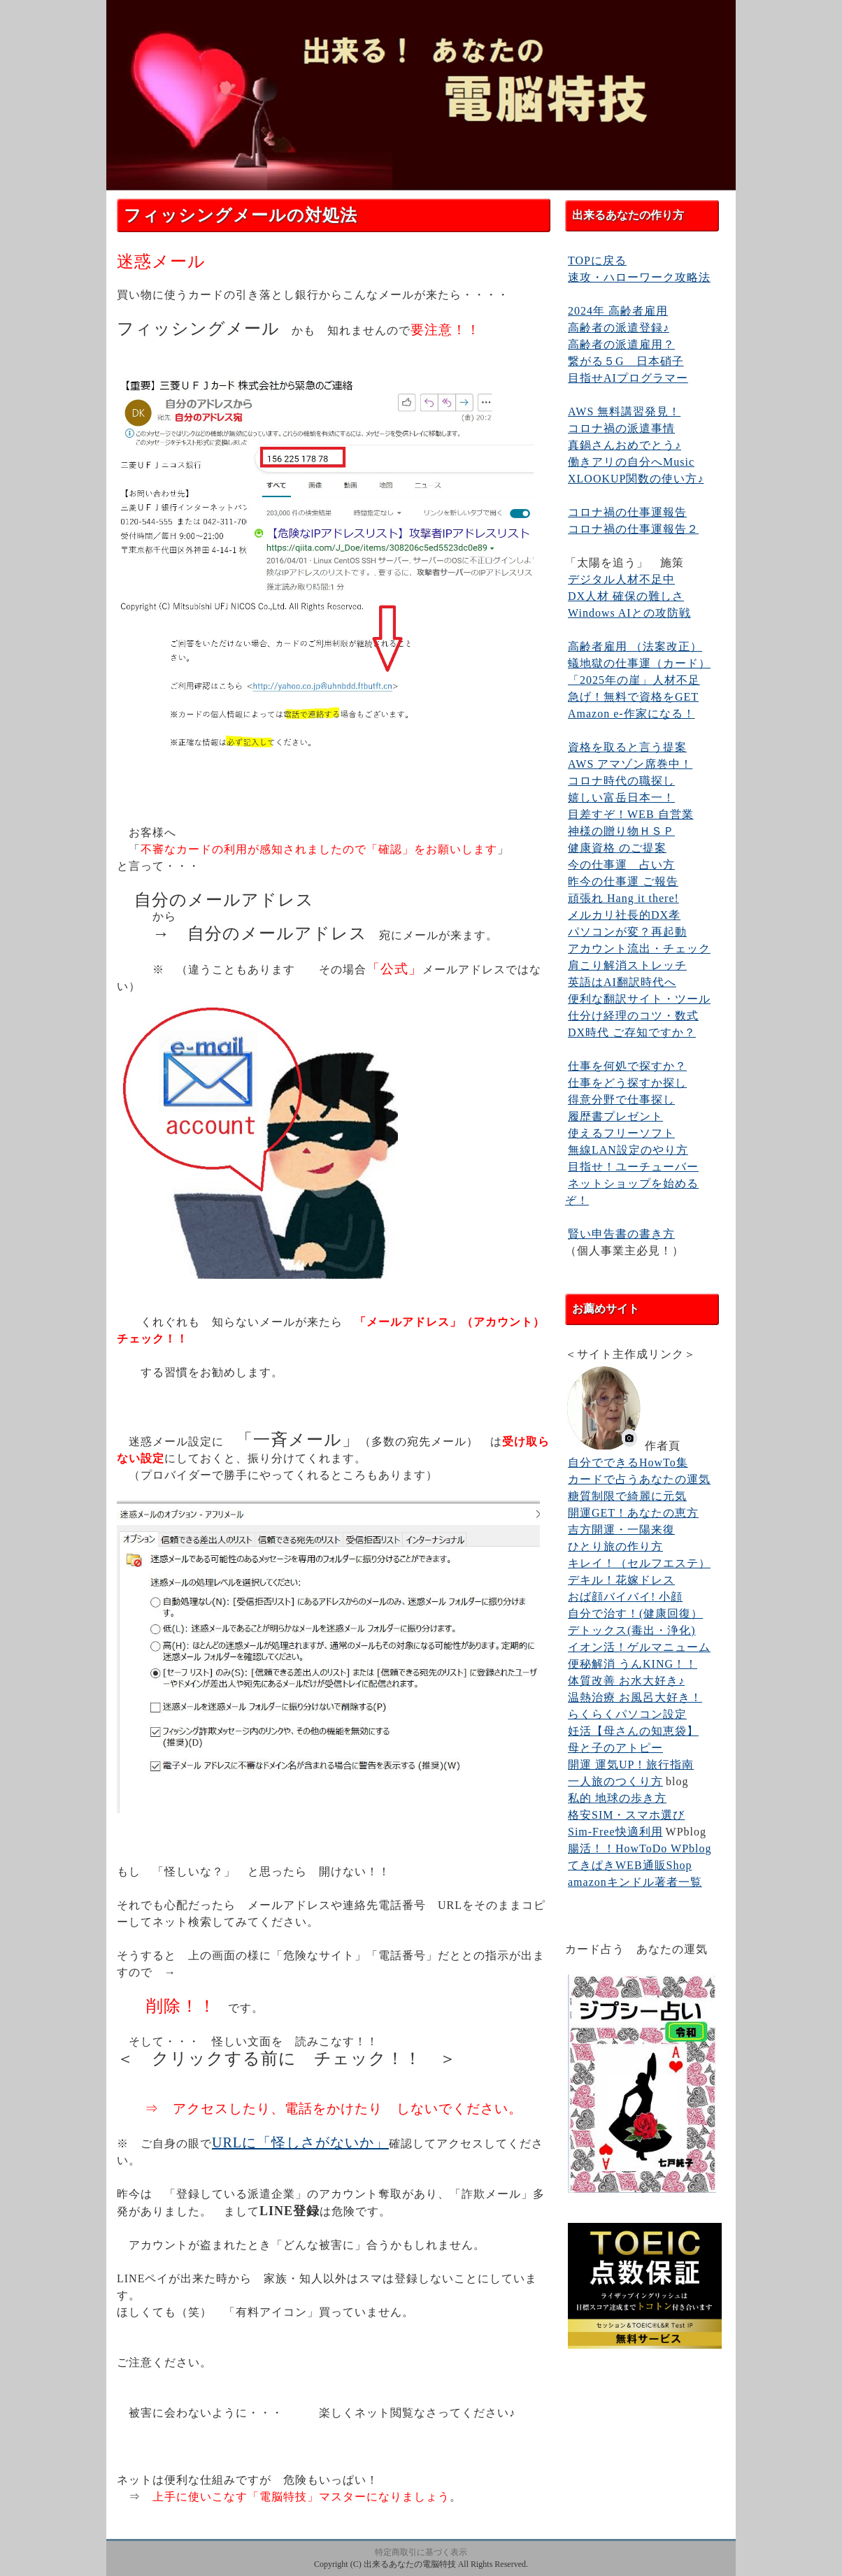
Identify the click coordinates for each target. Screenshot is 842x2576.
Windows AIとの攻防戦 (629, 613)
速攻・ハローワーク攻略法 (639, 277)
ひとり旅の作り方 (615, 1546)
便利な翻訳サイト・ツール (639, 999)
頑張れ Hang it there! (623, 898)
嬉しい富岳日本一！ (621, 797)
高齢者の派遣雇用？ (621, 344)
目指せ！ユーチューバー (633, 1167)
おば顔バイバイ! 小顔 (625, 1597)
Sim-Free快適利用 (615, 1832)
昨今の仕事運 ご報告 (623, 881)
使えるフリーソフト (621, 1133)
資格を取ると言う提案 (627, 747)
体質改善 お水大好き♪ (626, 1681)
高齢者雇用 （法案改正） (635, 646)
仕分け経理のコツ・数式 (633, 1016)
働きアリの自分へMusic (631, 462)
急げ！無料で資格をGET (633, 697)
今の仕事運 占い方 (621, 865)
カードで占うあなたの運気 (639, 1479)
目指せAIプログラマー (628, 378)
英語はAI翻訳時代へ (622, 982)
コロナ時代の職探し (621, 781)
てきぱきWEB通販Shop (630, 1865)
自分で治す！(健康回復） (635, 1613)
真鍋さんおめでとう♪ (624, 445)
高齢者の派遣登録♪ (618, 328)
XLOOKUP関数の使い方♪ (636, 479)
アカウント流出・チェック (639, 948)
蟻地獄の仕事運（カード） (639, 663)
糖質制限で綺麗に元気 (627, 1496)
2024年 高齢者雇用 (618, 311)
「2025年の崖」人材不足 (634, 680)
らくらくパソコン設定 (627, 1714)
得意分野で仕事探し (621, 1099)
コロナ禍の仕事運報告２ (633, 529)
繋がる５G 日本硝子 (626, 361)
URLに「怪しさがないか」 (300, 2142)
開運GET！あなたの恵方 (633, 1513)
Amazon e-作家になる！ (631, 714)
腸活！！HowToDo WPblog (639, 1848)
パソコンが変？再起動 (627, 932)
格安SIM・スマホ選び (626, 1815)
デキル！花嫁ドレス (621, 1580)
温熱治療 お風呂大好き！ (635, 1697)
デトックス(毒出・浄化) (632, 1630)
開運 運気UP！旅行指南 (631, 1764)
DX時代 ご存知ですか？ (632, 1032)
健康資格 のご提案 (617, 848)
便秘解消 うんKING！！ (632, 1664)
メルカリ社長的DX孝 (624, 915)
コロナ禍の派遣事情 (621, 428)
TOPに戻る (597, 260)
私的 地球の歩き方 (617, 1798)
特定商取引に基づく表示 (421, 2552)
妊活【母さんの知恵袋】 (633, 1731)
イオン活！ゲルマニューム (639, 1647)
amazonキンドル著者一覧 (635, 1882)
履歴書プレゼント (615, 1116)
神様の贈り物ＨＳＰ (621, 831)
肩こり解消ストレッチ (627, 965)
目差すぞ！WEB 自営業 (631, 814)
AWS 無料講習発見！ (624, 411)
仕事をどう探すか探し (627, 1083)
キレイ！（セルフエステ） (639, 1563)
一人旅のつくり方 (615, 1781)
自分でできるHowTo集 (628, 1462)
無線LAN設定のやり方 (628, 1150)
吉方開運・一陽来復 (621, 1530)
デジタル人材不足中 (621, 579)
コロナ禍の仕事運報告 (627, 512)
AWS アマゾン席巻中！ (630, 764)
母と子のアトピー (615, 1748)
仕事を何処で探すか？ (627, 1066)
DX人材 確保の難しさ (626, 596)
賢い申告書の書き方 (621, 1234)
